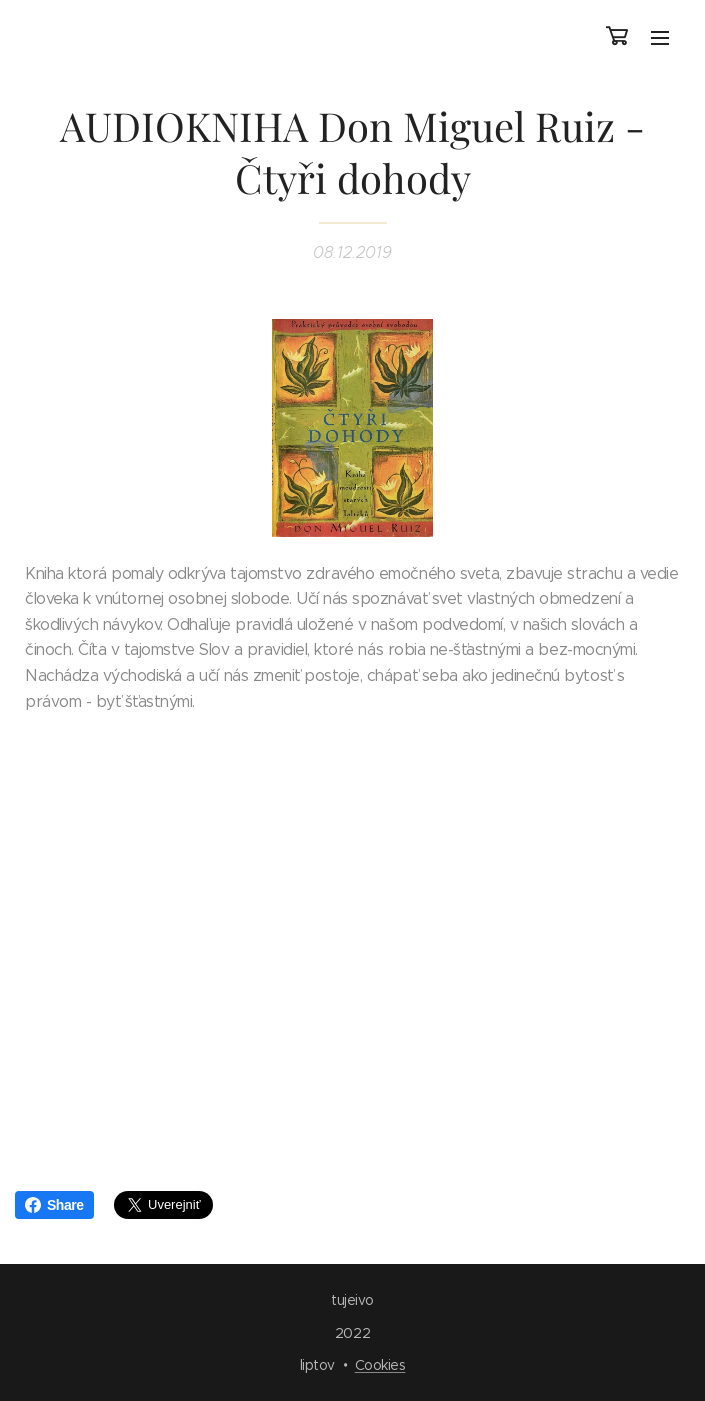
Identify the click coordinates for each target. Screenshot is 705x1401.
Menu (660, 38)
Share (54, 1205)
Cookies (380, 1365)
